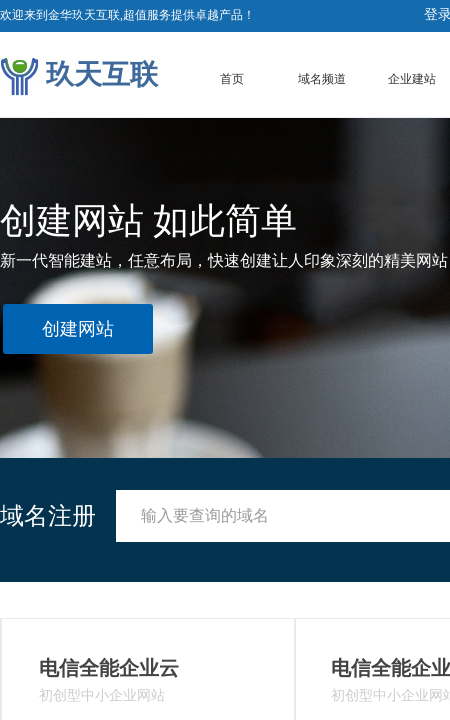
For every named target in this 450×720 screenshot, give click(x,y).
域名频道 (322, 79)
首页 (232, 79)
